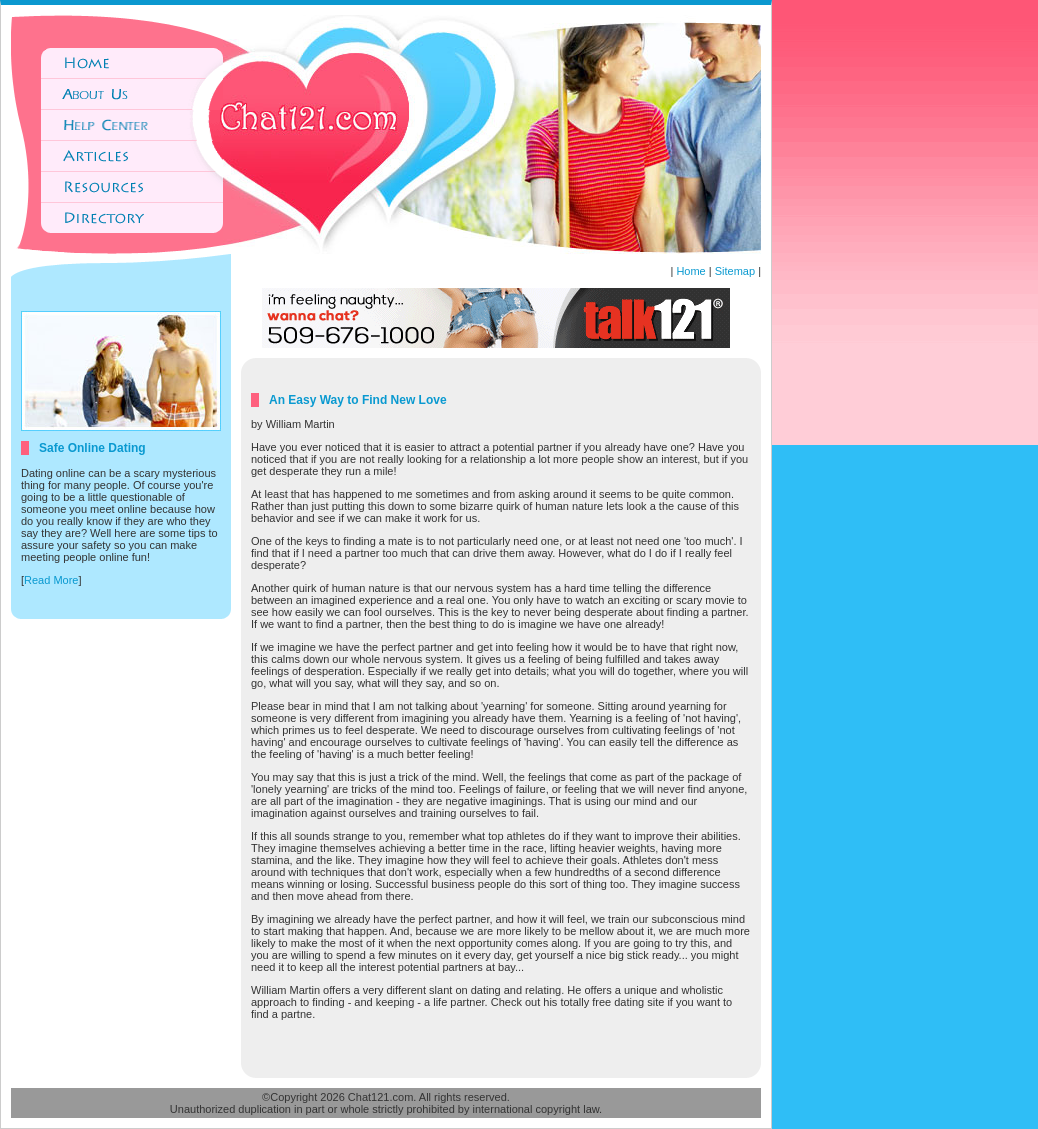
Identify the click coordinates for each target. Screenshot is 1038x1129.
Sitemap (735, 271)
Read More (51, 580)
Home (690, 271)
